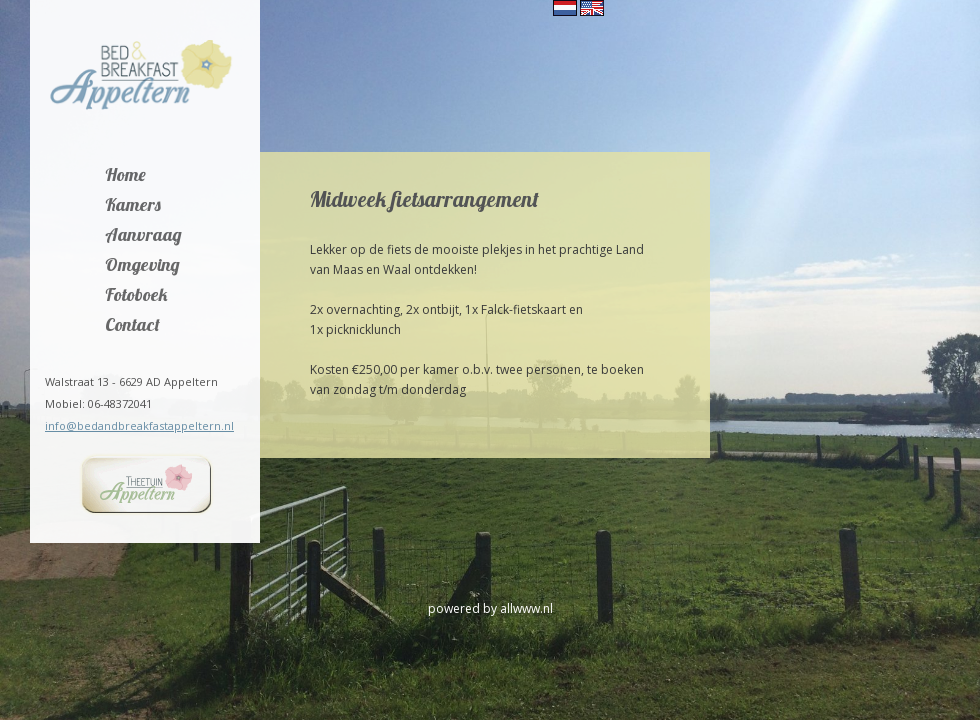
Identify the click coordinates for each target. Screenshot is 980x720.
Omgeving (142, 266)
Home (125, 176)
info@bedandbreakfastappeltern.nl (139, 425)
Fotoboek (136, 296)
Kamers (133, 206)
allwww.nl (526, 608)
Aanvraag (143, 236)
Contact (132, 326)
